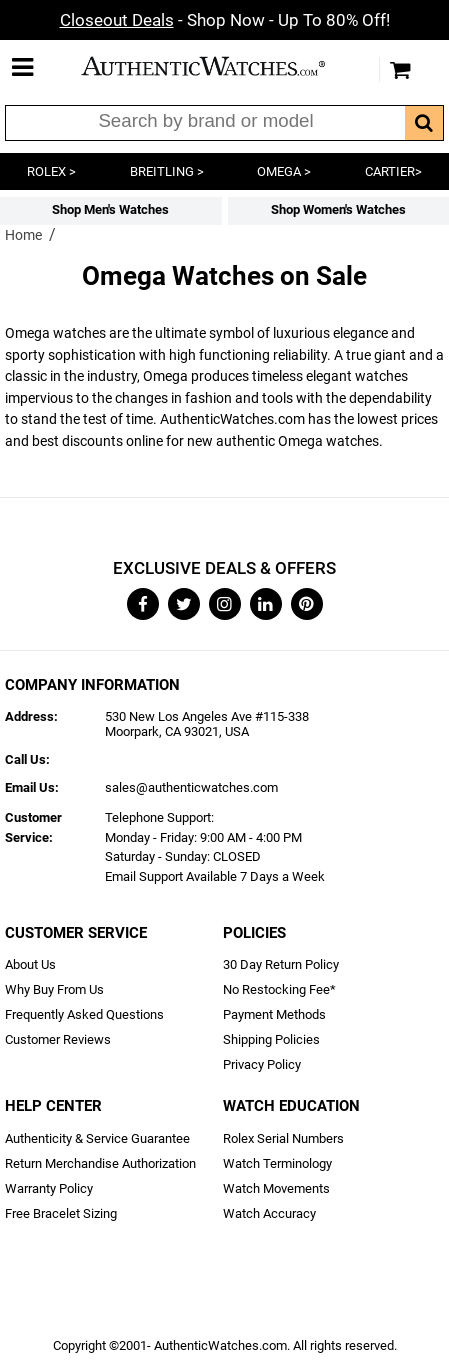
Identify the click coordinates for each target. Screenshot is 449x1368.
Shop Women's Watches (338, 209)
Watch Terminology (277, 1163)
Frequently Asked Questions (84, 1014)
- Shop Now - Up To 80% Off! (225, 20)
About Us (30, 964)
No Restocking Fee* (279, 989)
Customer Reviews (58, 1039)
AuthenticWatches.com (220, 66)
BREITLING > (167, 171)
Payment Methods (274, 1014)
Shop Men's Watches (110, 209)
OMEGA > (284, 171)
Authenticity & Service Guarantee (97, 1138)
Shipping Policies (271, 1039)
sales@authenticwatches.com (191, 787)
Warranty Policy (49, 1188)
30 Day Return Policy (281, 964)
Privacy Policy (262, 1064)
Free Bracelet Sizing (61, 1213)
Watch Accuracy (269, 1213)
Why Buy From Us (54, 989)
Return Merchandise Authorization (100, 1163)
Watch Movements (276, 1188)
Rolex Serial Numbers (283, 1138)
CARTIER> (393, 171)
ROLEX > (51, 171)
